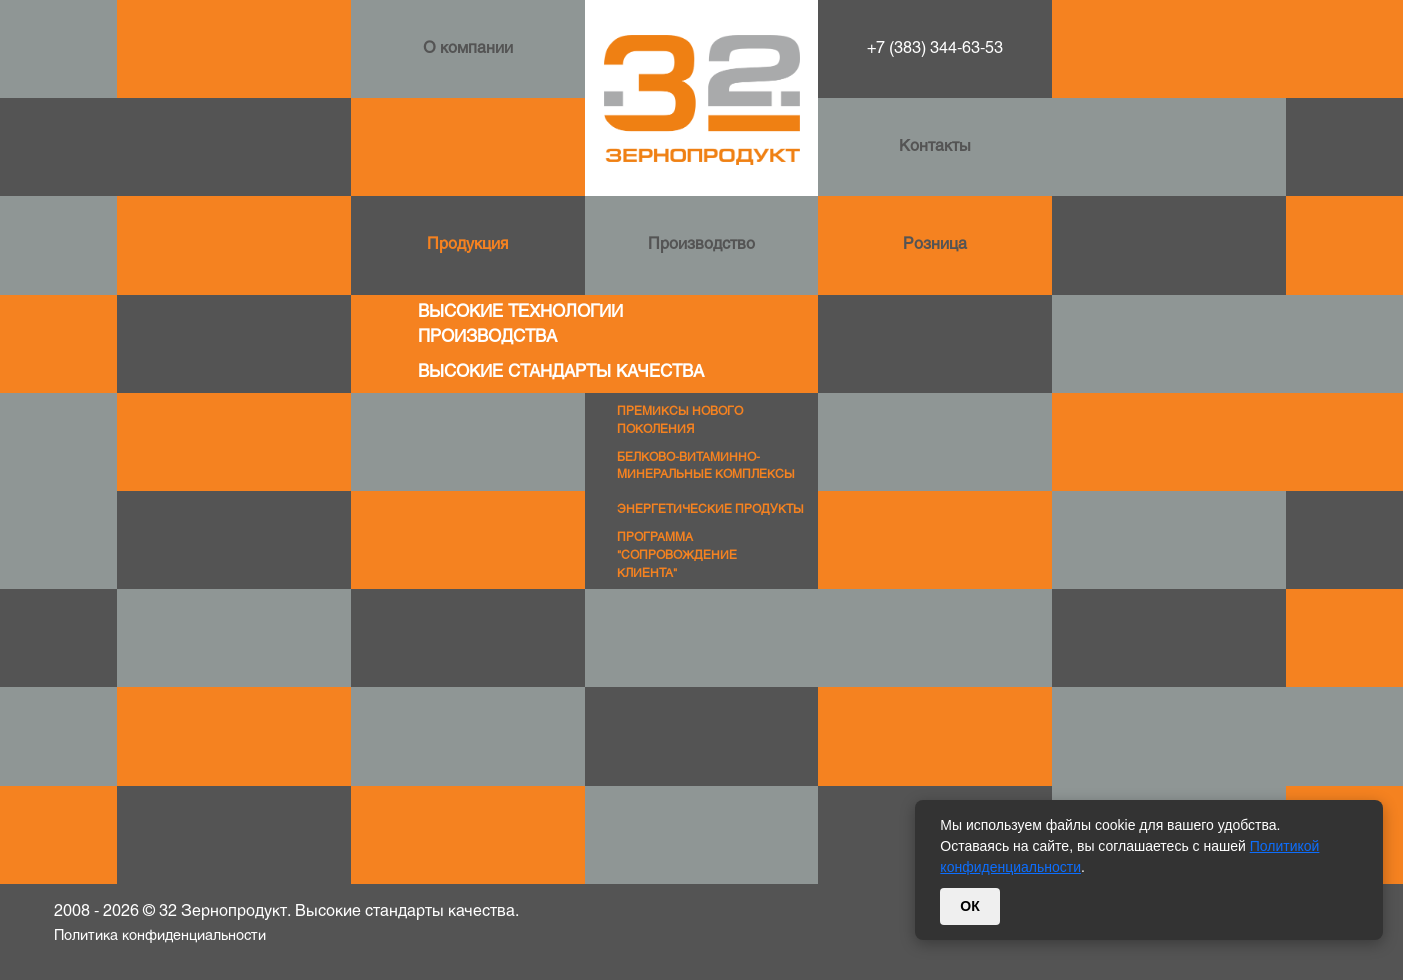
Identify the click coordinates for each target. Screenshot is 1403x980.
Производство (701, 244)
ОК (969, 906)
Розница (935, 244)
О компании (468, 48)
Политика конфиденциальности (160, 936)
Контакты (935, 146)
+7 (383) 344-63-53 (935, 48)
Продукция (467, 244)
